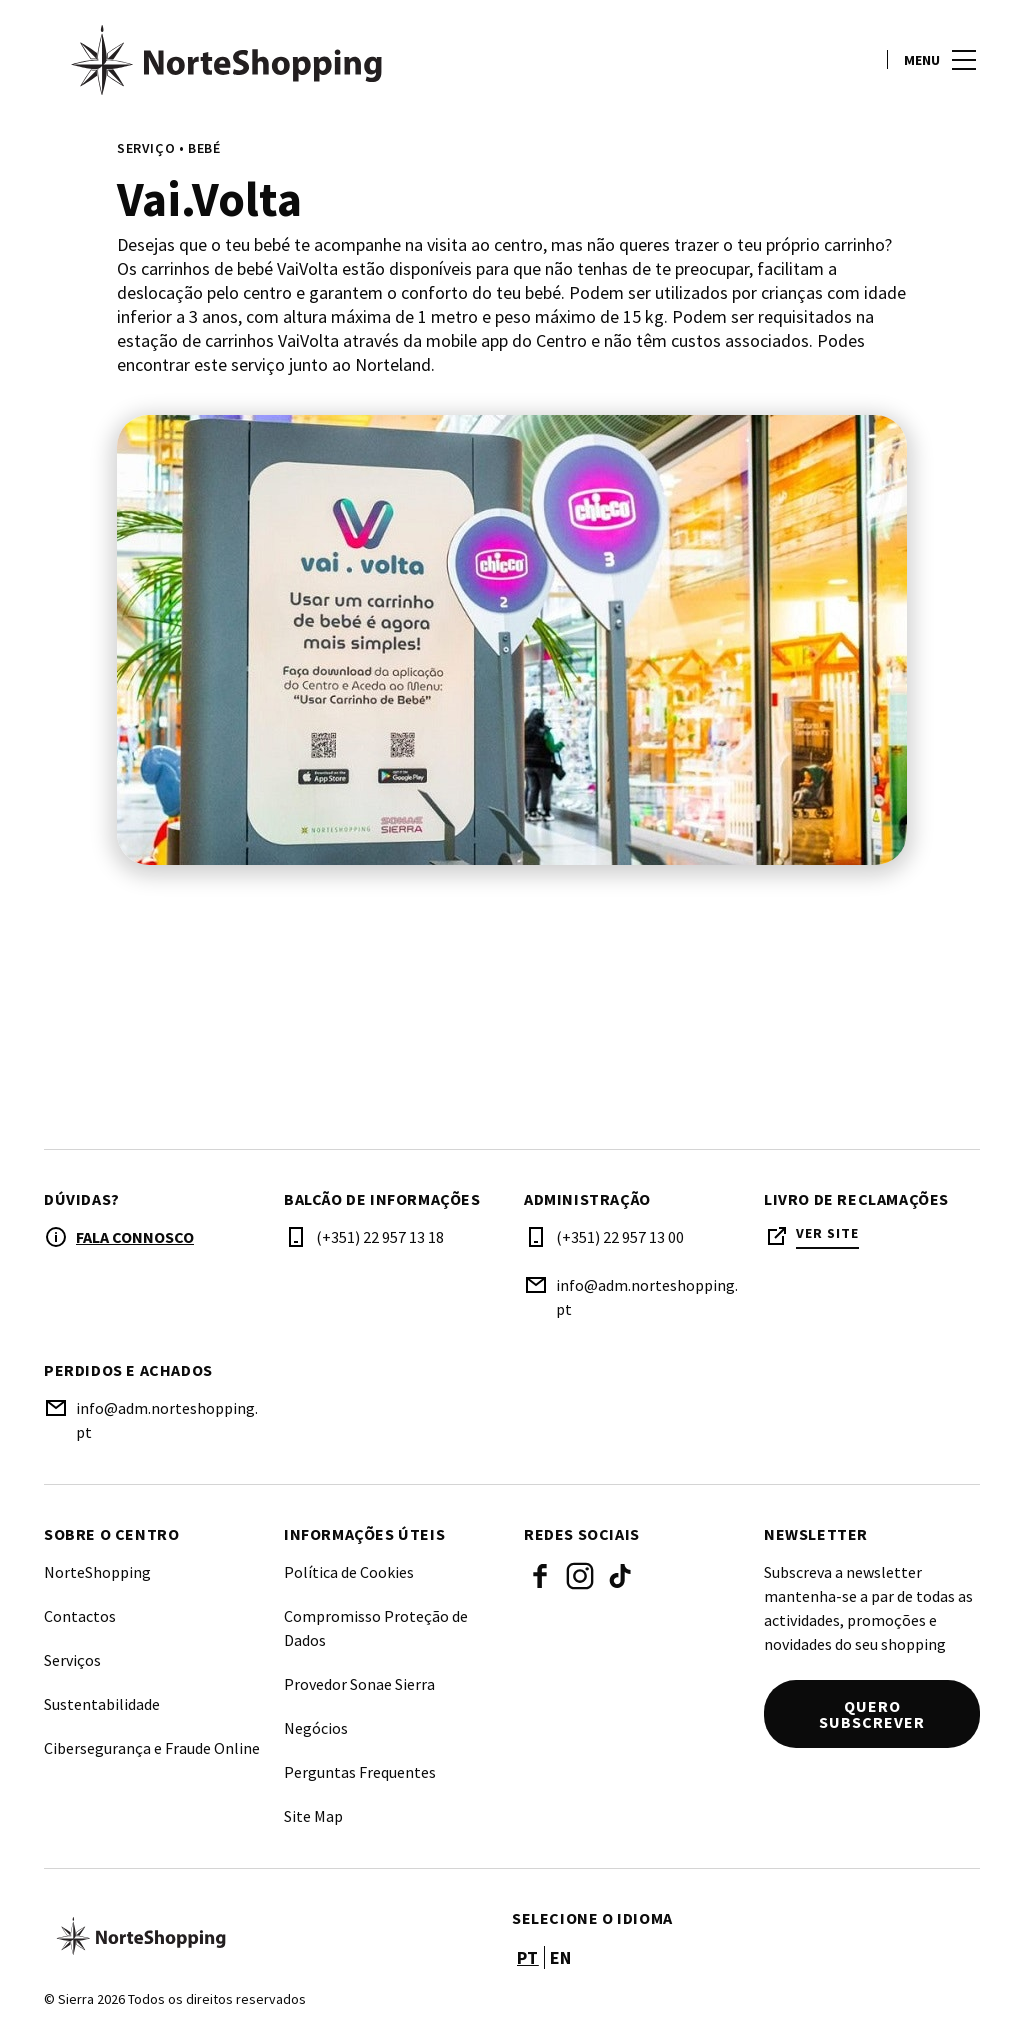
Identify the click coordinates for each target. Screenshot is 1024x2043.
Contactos (80, 1616)
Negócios (316, 1728)
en (561, 1957)
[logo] (280, 60)
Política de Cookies (349, 1572)
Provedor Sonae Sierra (359, 1684)
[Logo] (266, 1936)
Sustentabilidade (102, 1704)
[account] (855, 60)
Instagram (580, 1576)
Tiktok (620, 1576)
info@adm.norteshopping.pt (647, 1297)
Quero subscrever (872, 1714)
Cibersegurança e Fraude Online (152, 1748)
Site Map (313, 1816)
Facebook (540, 1576)
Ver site (827, 1233)
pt (528, 1957)
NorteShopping (97, 1572)
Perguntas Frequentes (360, 1772)
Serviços (72, 1660)
